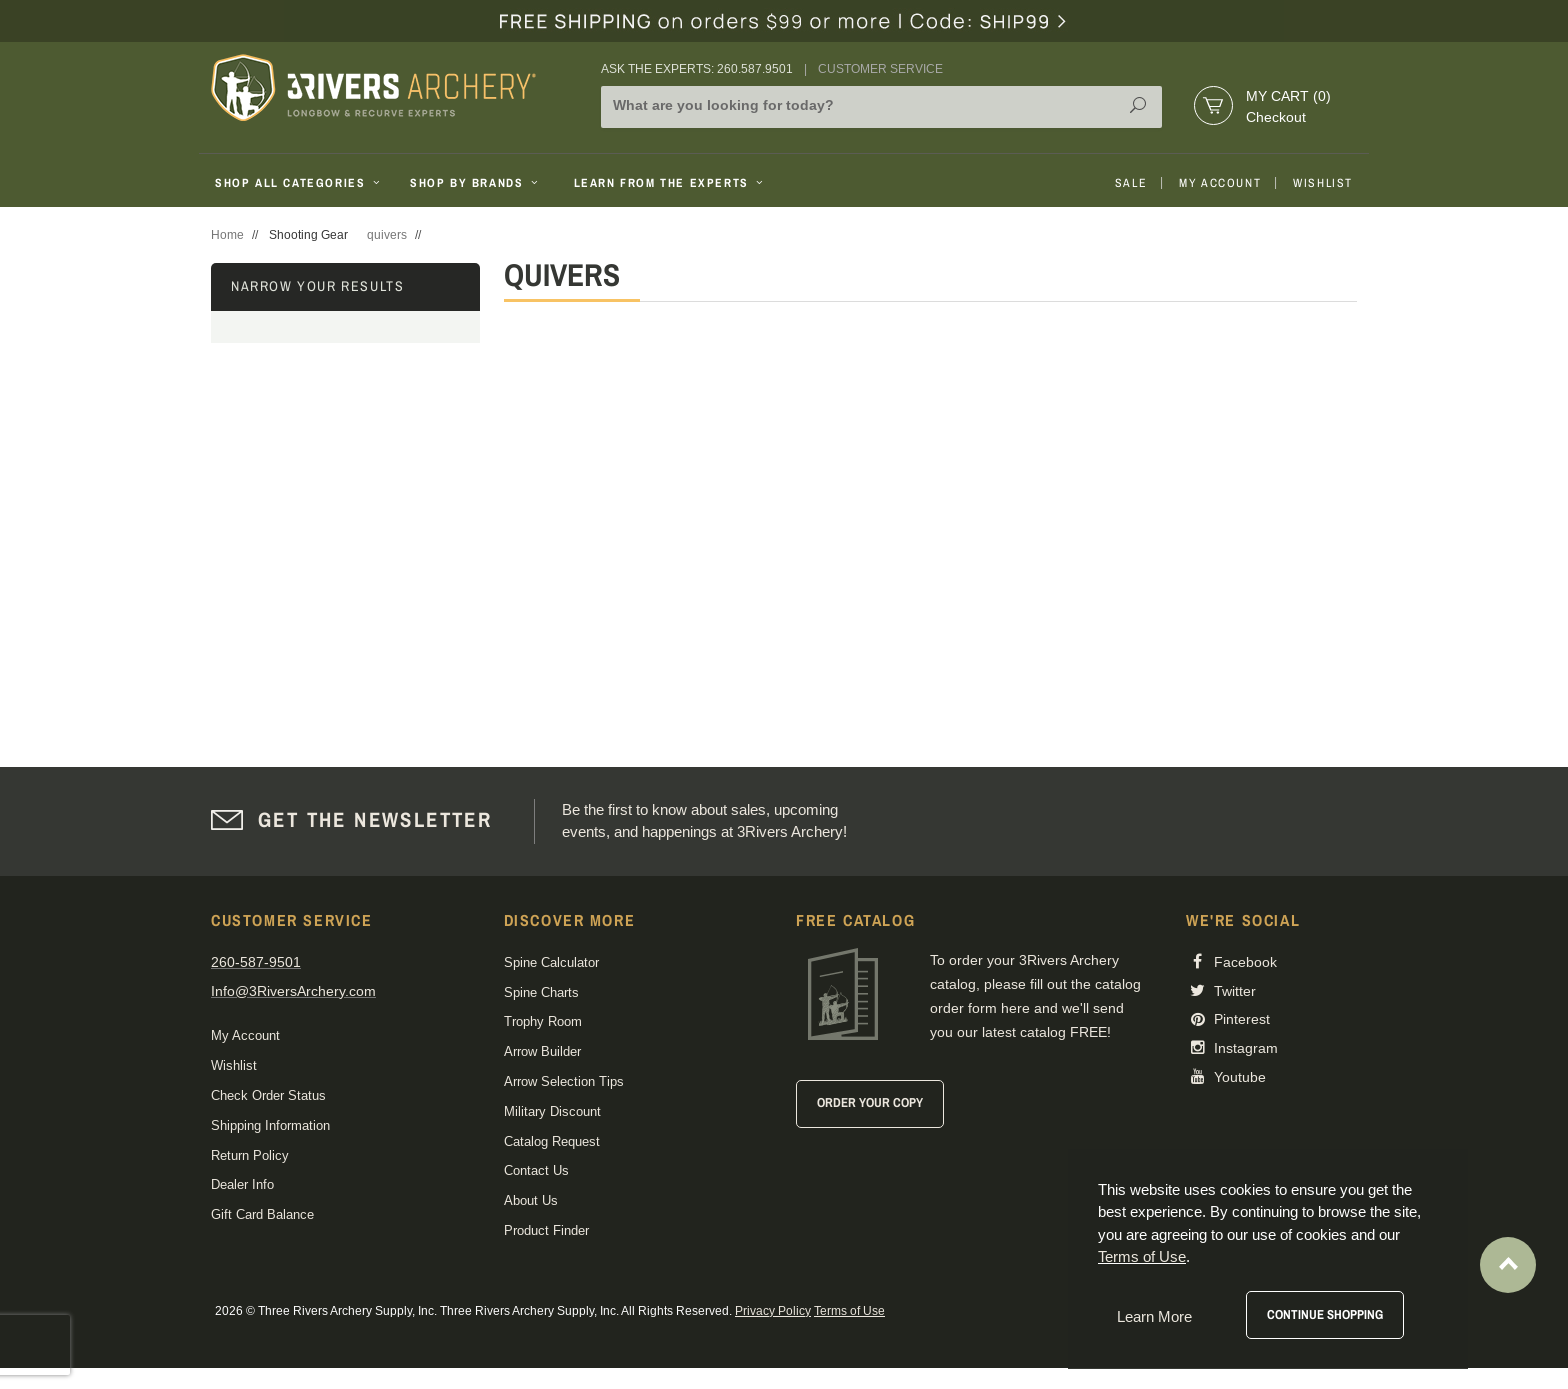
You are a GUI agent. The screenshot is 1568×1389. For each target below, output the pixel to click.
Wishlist (1323, 183)
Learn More (1154, 1316)
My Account (1220, 183)
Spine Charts (541, 992)
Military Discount (552, 1111)
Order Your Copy (870, 1102)
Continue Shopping (1325, 1314)
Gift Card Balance (262, 1214)
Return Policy (250, 1155)
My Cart (1288, 96)
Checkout (1276, 117)
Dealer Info (242, 1184)
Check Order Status (268, 1095)
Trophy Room (543, 1021)
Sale (1131, 183)
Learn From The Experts (670, 183)
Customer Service (880, 69)
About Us (531, 1200)
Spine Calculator (551, 962)
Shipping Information (270, 1125)
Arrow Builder (542, 1051)
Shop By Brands (476, 183)
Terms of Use (849, 1311)
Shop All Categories (299, 183)
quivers (387, 235)
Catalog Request (552, 1141)
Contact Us (536, 1170)
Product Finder (546, 1230)
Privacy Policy (773, 1311)
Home (227, 235)
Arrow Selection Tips (564, 1081)
